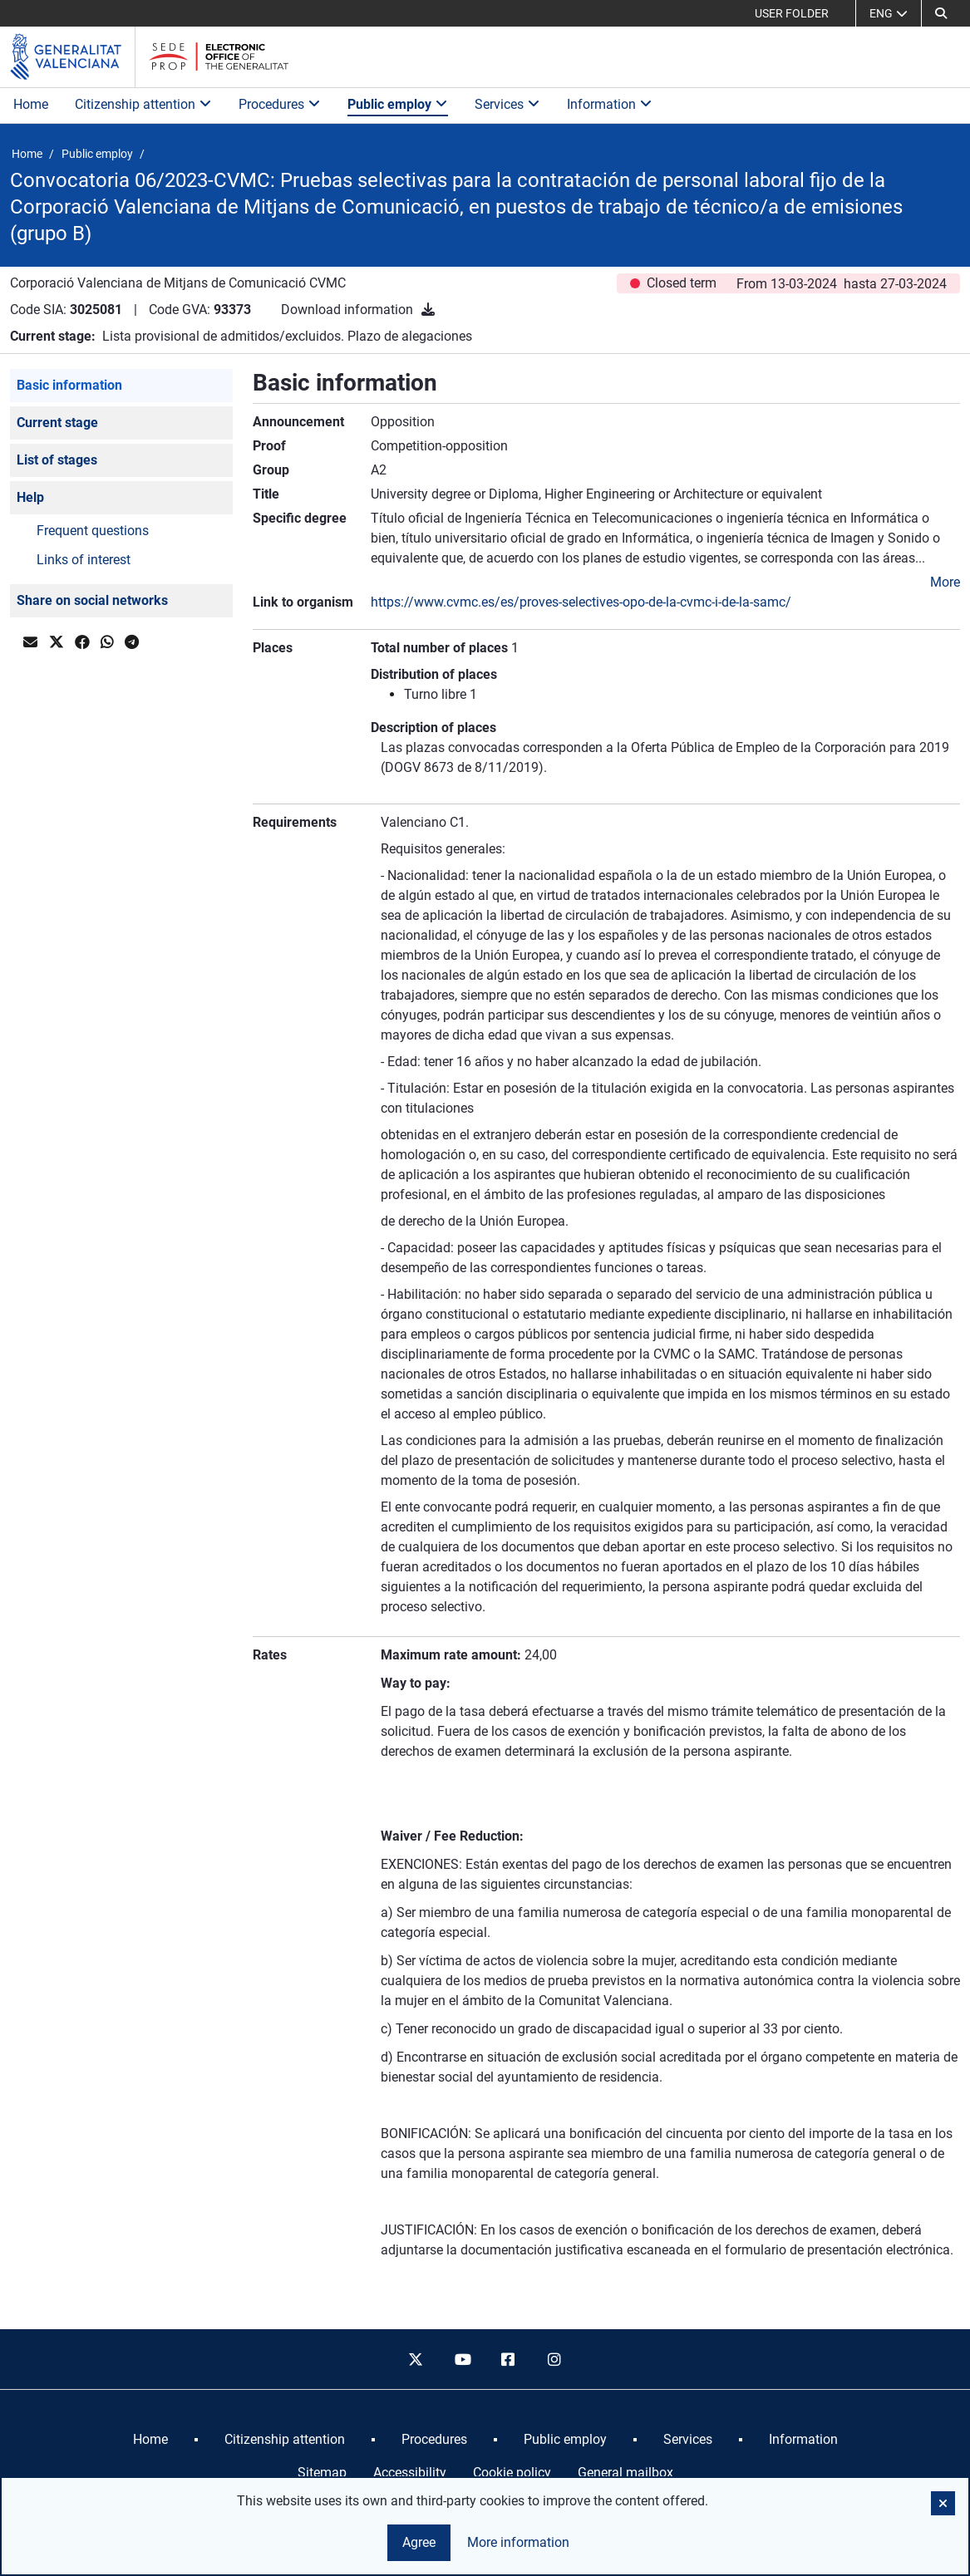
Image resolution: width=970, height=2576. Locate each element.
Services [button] (507, 104)
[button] (941, 13)
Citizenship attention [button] (143, 104)
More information (518, 2542)
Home (30, 104)
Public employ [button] (397, 104)
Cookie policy (512, 2472)
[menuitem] (150, 2439)
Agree (419, 2542)
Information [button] (609, 104)
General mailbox (625, 2472)
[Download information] (428, 309)
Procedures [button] (280, 104)
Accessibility (409, 2472)
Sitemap (322, 2472)
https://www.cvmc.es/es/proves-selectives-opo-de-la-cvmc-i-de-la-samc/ (581, 602)
